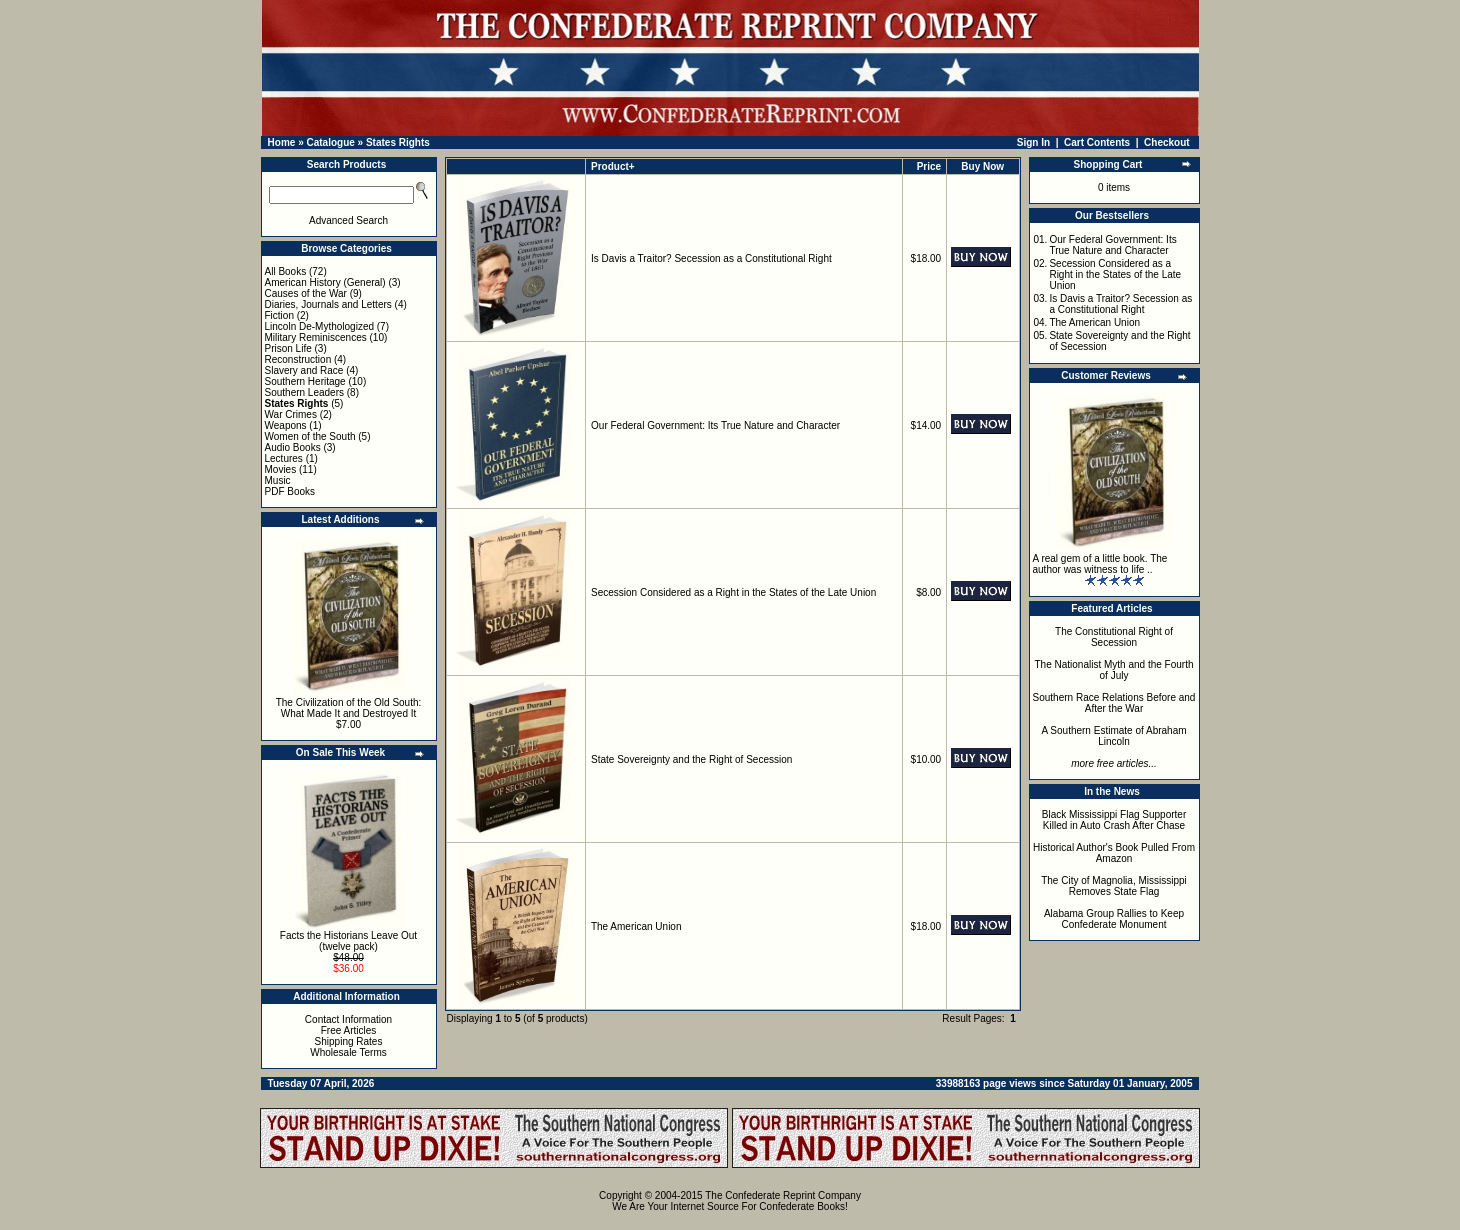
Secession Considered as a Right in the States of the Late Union (733, 592)
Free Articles (349, 1030)
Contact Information (348, 1019)
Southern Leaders (305, 392)
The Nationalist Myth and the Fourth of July (1114, 670)
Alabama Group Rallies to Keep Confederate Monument (1114, 919)
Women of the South (310, 436)
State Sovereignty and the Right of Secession (691, 759)
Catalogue (330, 142)
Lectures (284, 458)
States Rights (398, 142)
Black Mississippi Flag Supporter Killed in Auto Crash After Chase (1114, 820)
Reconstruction (298, 359)
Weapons (286, 425)
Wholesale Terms (348, 1052)
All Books (286, 271)
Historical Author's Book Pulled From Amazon (1114, 853)
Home (282, 142)
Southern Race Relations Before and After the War (1114, 703)
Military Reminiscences (316, 337)
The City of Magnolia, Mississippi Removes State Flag (1114, 886)
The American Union (636, 926)
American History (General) (325, 282)
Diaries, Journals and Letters (328, 304)
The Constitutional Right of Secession (1114, 637)
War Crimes (291, 414)
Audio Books (293, 447)
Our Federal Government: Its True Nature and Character (715, 425)
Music (278, 480)
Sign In (1033, 142)
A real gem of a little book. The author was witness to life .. (1100, 564)
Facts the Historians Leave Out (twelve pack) (348, 941)
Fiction (279, 315)
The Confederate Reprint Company (783, 1195)
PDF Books (290, 491)
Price (929, 166)
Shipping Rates (349, 1041)
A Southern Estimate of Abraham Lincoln (1113, 736)
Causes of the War (306, 293)
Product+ (613, 166)
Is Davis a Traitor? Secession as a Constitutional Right (711, 258)
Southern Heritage (305, 381)
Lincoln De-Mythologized (320, 326)
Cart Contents (1097, 142)
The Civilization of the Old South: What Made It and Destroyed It (349, 708)
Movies (281, 469)
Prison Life (288, 348)
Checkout (1167, 142)
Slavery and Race (304, 370)
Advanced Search (348, 220)
